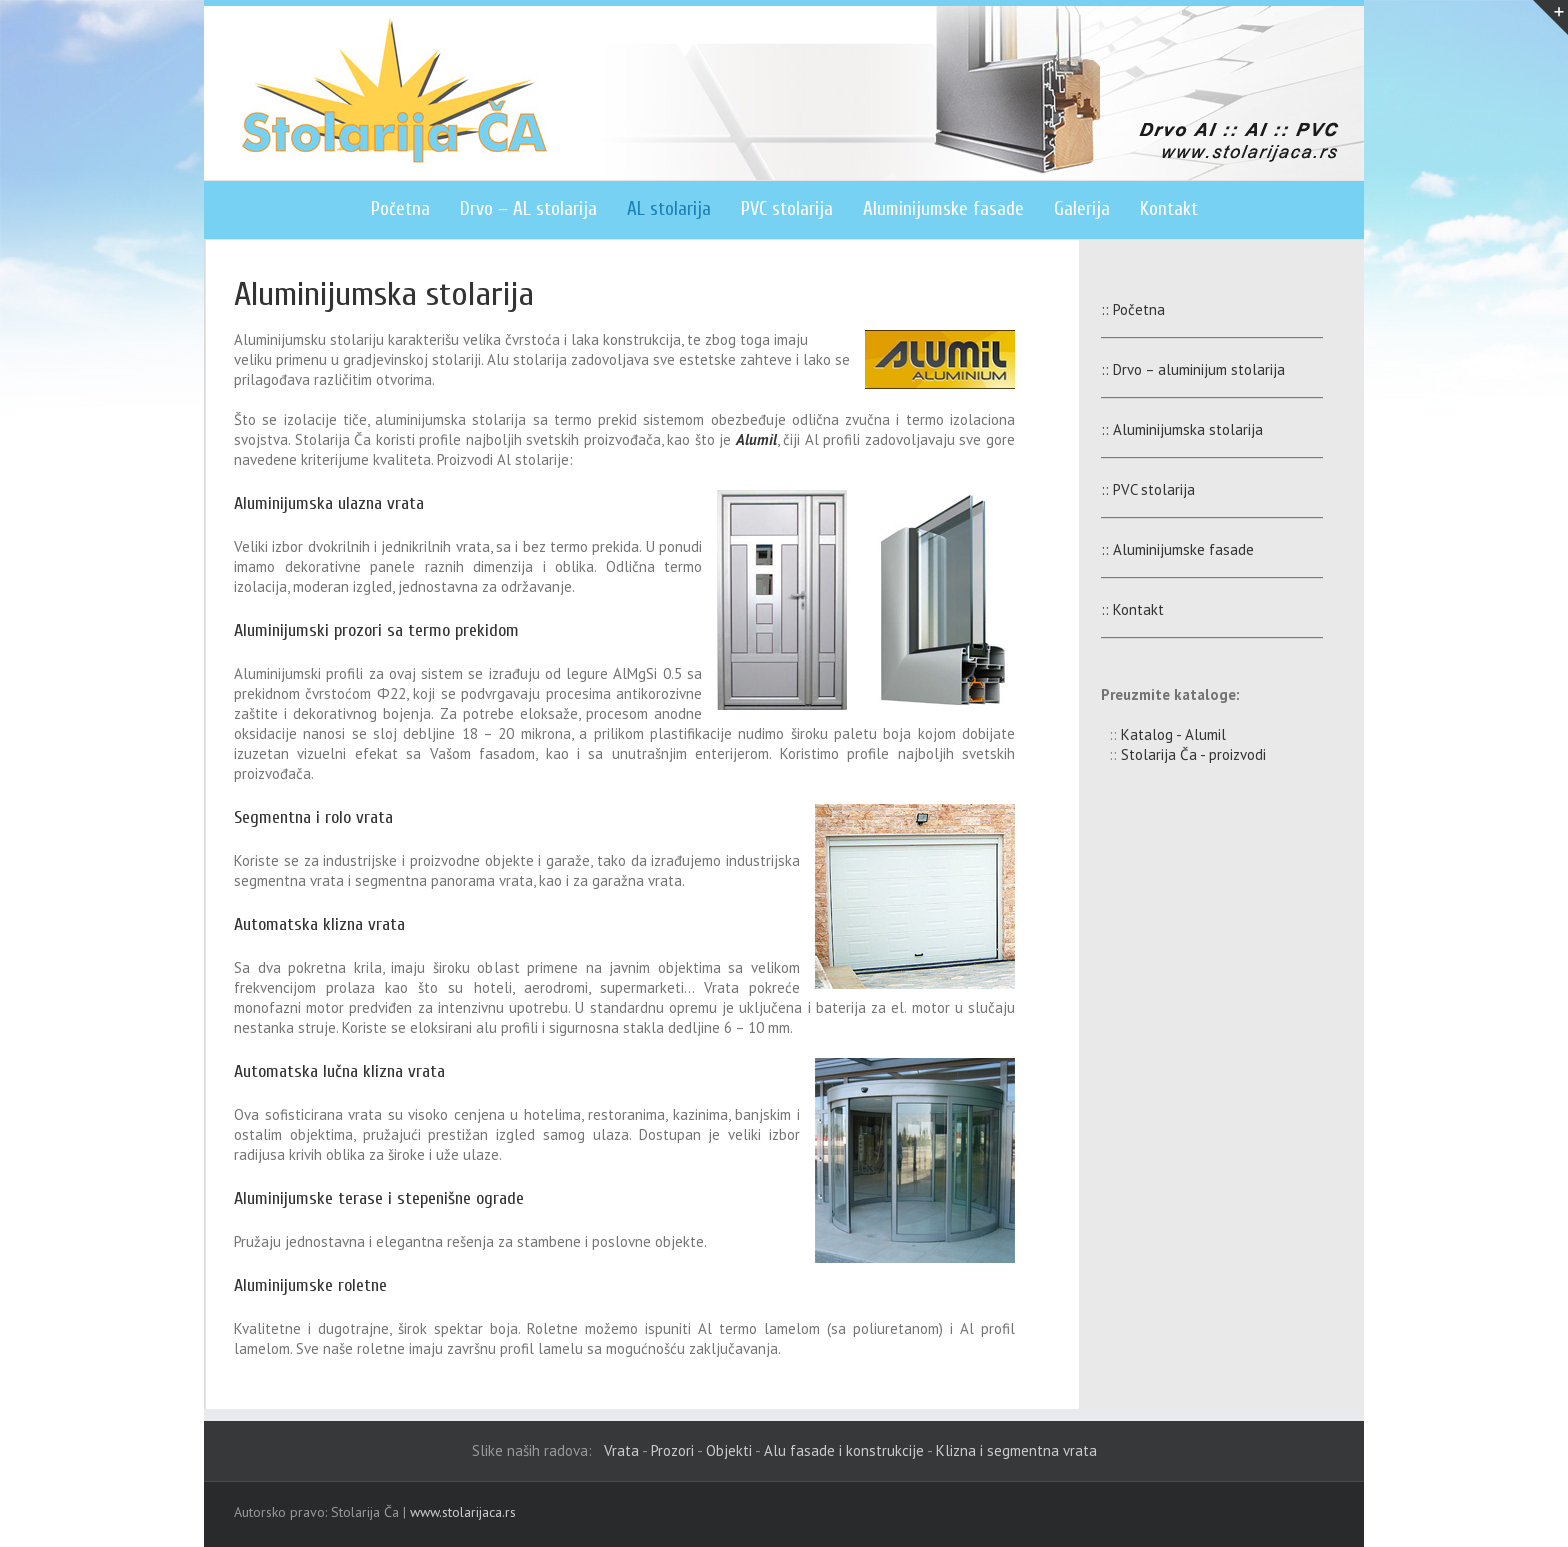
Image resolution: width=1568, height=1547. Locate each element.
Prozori (672, 1450)
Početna (400, 209)
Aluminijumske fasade (943, 209)
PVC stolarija (787, 209)
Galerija (1082, 209)
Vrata (621, 1450)
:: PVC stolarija (1138, 489)
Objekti (729, 1450)
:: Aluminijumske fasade (1167, 549)
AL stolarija (669, 209)
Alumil (756, 439)
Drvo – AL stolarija (528, 209)
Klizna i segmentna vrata (1016, 1450)
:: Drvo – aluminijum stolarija (1183, 369)
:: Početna (1123, 309)
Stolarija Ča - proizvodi (1193, 754)
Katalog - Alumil (1173, 734)
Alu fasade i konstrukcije (844, 1450)
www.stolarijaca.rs (463, 1512)
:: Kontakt (1122, 609)
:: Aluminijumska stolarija (1172, 429)
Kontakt (1169, 209)
